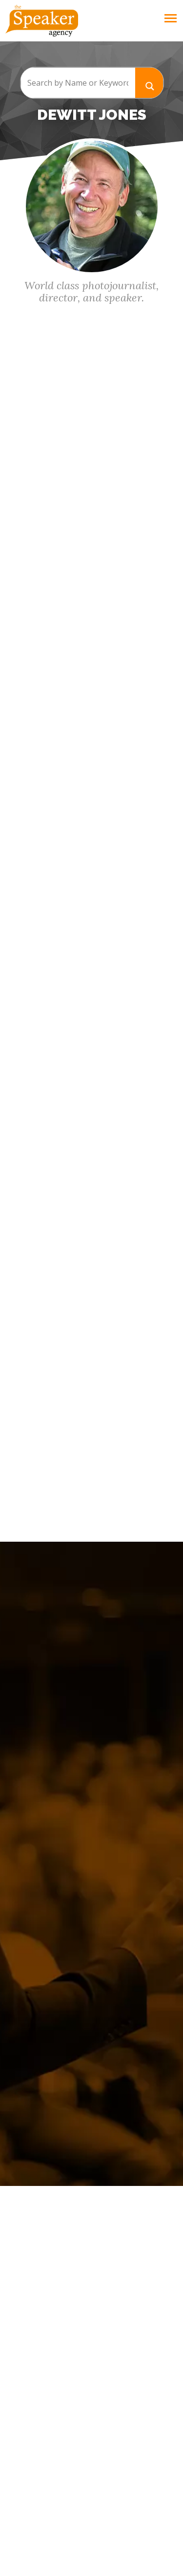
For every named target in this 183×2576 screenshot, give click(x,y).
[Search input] (77, 83)
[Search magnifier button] (149, 82)
